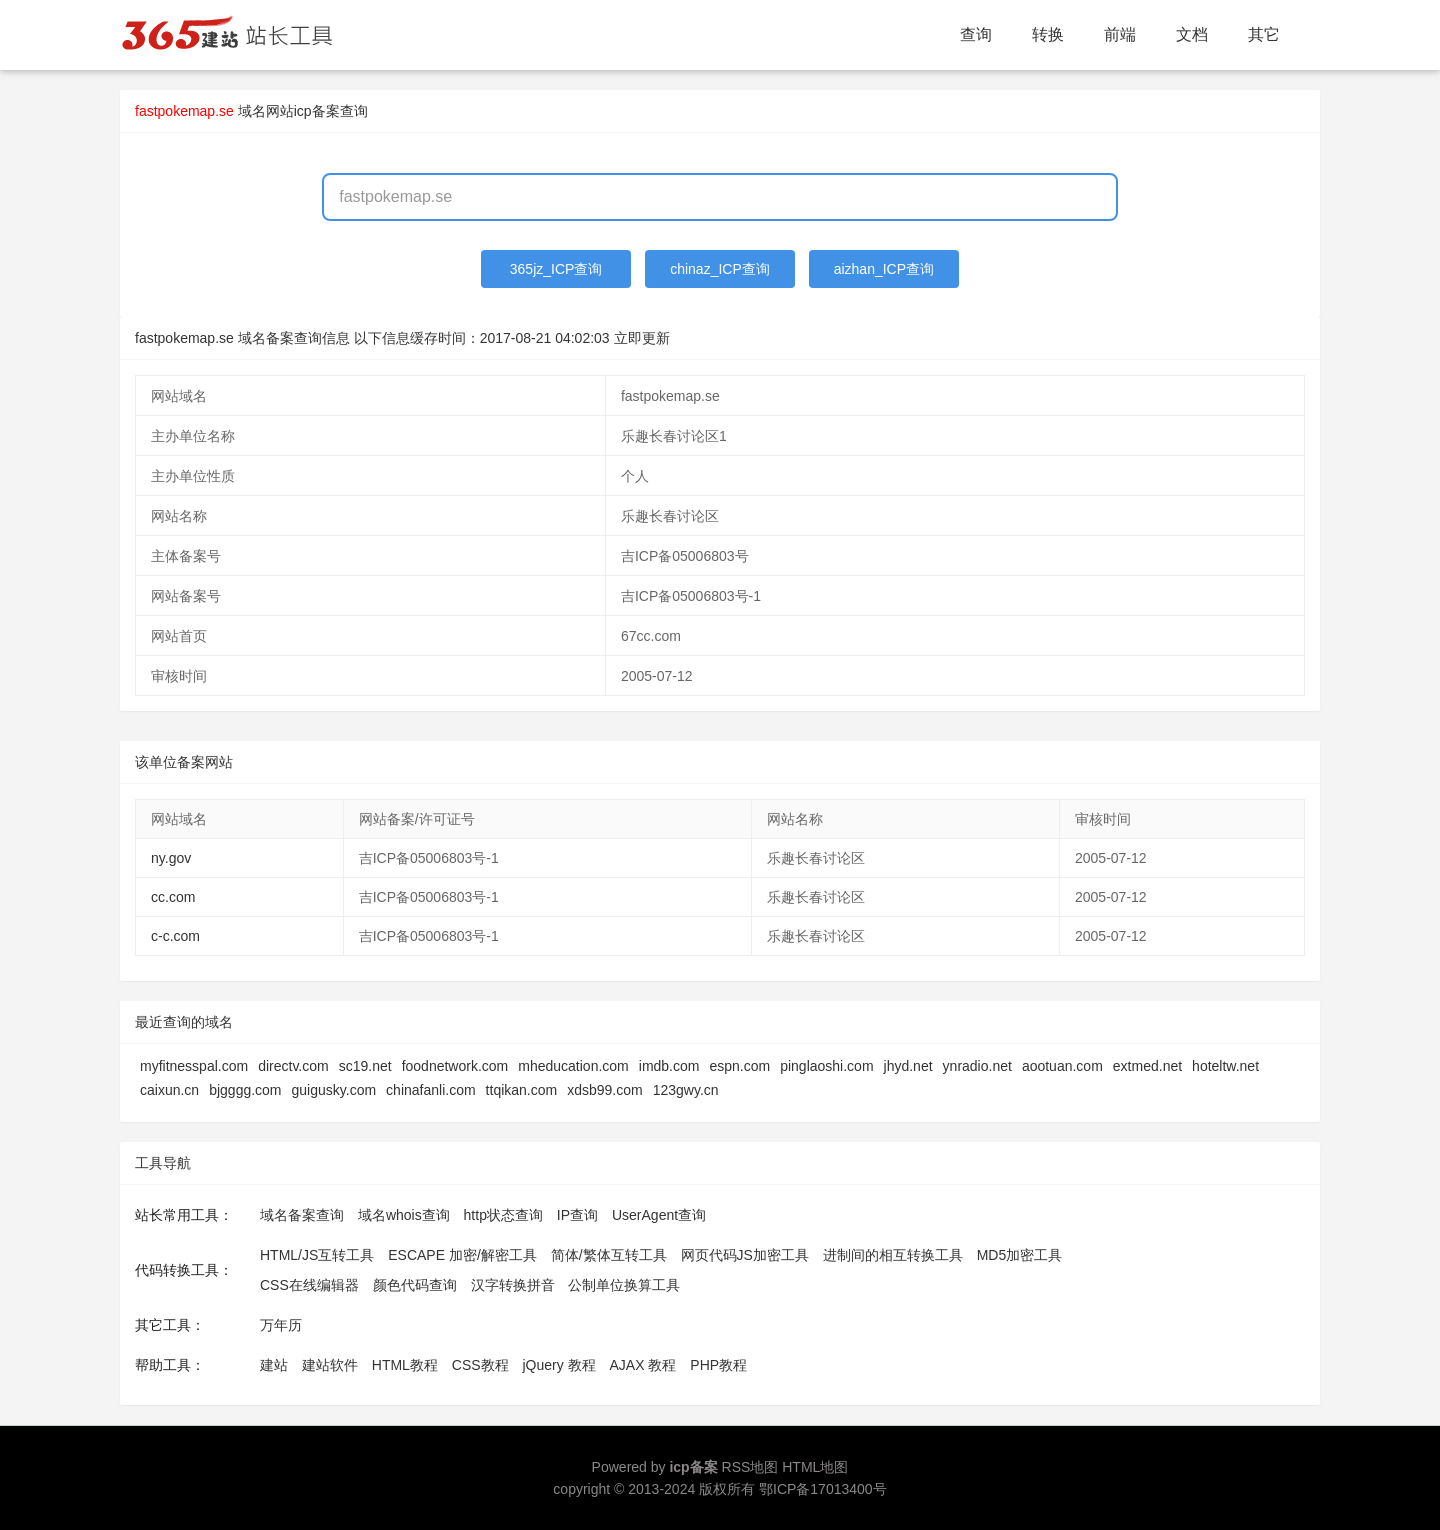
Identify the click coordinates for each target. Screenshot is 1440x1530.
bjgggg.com (245, 1090)
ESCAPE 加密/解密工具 (462, 1255)
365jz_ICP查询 (556, 269)
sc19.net (365, 1066)
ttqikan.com (522, 1090)
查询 (976, 34)
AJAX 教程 (643, 1365)
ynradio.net (977, 1066)
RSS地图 (750, 1467)
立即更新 (642, 338)
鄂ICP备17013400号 (823, 1489)
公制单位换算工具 (624, 1285)
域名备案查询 (302, 1215)
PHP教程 (718, 1365)
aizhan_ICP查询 (884, 269)
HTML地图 (815, 1467)
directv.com (293, 1066)
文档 (1192, 34)
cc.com (173, 897)
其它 (1264, 34)
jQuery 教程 (558, 1365)
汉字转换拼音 (513, 1285)
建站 (274, 1365)
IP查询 (577, 1215)
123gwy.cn (686, 1090)
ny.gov (171, 858)
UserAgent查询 (659, 1215)
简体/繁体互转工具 (609, 1255)
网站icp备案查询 (317, 111)
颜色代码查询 (415, 1285)
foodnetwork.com (455, 1066)
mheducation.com (573, 1066)
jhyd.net (908, 1066)
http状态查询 (503, 1215)
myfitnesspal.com (194, 1066)
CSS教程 (480, 1365)
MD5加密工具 (1020, 1255)
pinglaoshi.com (826, 1066)
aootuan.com (1062, 1066)
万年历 (281, 1325)
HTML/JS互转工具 (317, 1255)
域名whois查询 (404, 1215)
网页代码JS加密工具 (745, 1255)
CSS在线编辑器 (309, 1285)
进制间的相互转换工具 (893, 1255)
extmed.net (1147, 1066)
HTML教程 (405, 1365)
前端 (1120, 34)
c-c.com (175, 936)
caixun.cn (169, 1090)
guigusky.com (334, 1090)
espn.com (739, 1066)
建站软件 (330, 1365)
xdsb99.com (604, 1090)
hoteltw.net (1225, 1066)
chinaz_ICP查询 (720, 269)
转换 (1048, 34)
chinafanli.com (431, 1090)
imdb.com (669, 1066)
